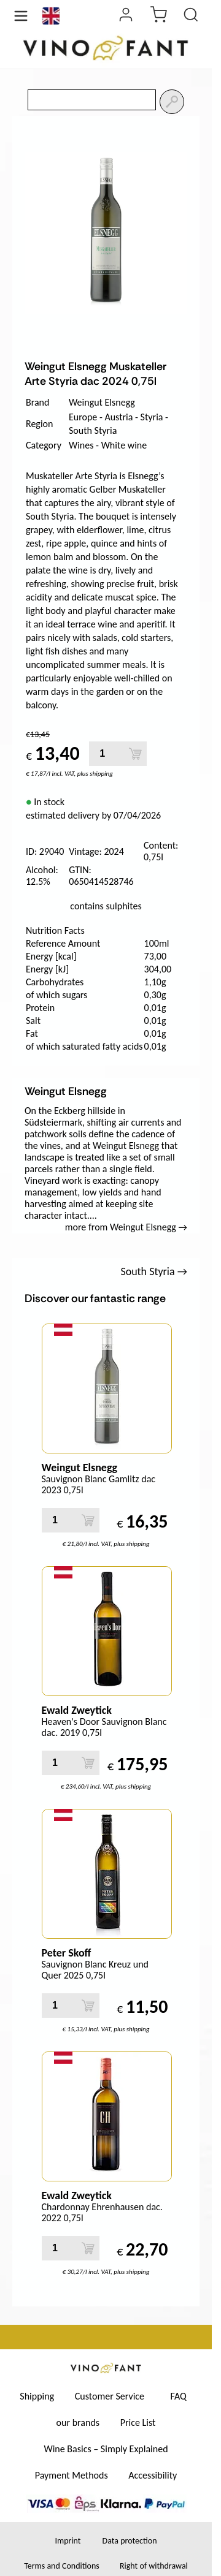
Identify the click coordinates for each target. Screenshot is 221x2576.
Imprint (67, 2541)
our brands (77, 2422)
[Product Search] (191, 16)
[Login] (125, 16)
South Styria (93, 430)
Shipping (37, 2396)
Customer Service (109, 2396)
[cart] (158, 16)
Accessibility (152, 2475)
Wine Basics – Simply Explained (106, 2449)
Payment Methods (71, 2475)
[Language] (51, 16)
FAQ (179, 2396)
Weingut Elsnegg (102, 402)
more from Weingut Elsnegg (126, 1227)
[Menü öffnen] (20, 16)
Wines (81, 445)
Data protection (130, 2541)
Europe (83, 417)
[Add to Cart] (135, 754)
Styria (152, 417)
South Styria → (153, 1271)
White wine (124, 445)
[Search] (172, 101)
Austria (118, 417)
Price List (138, 2422)
